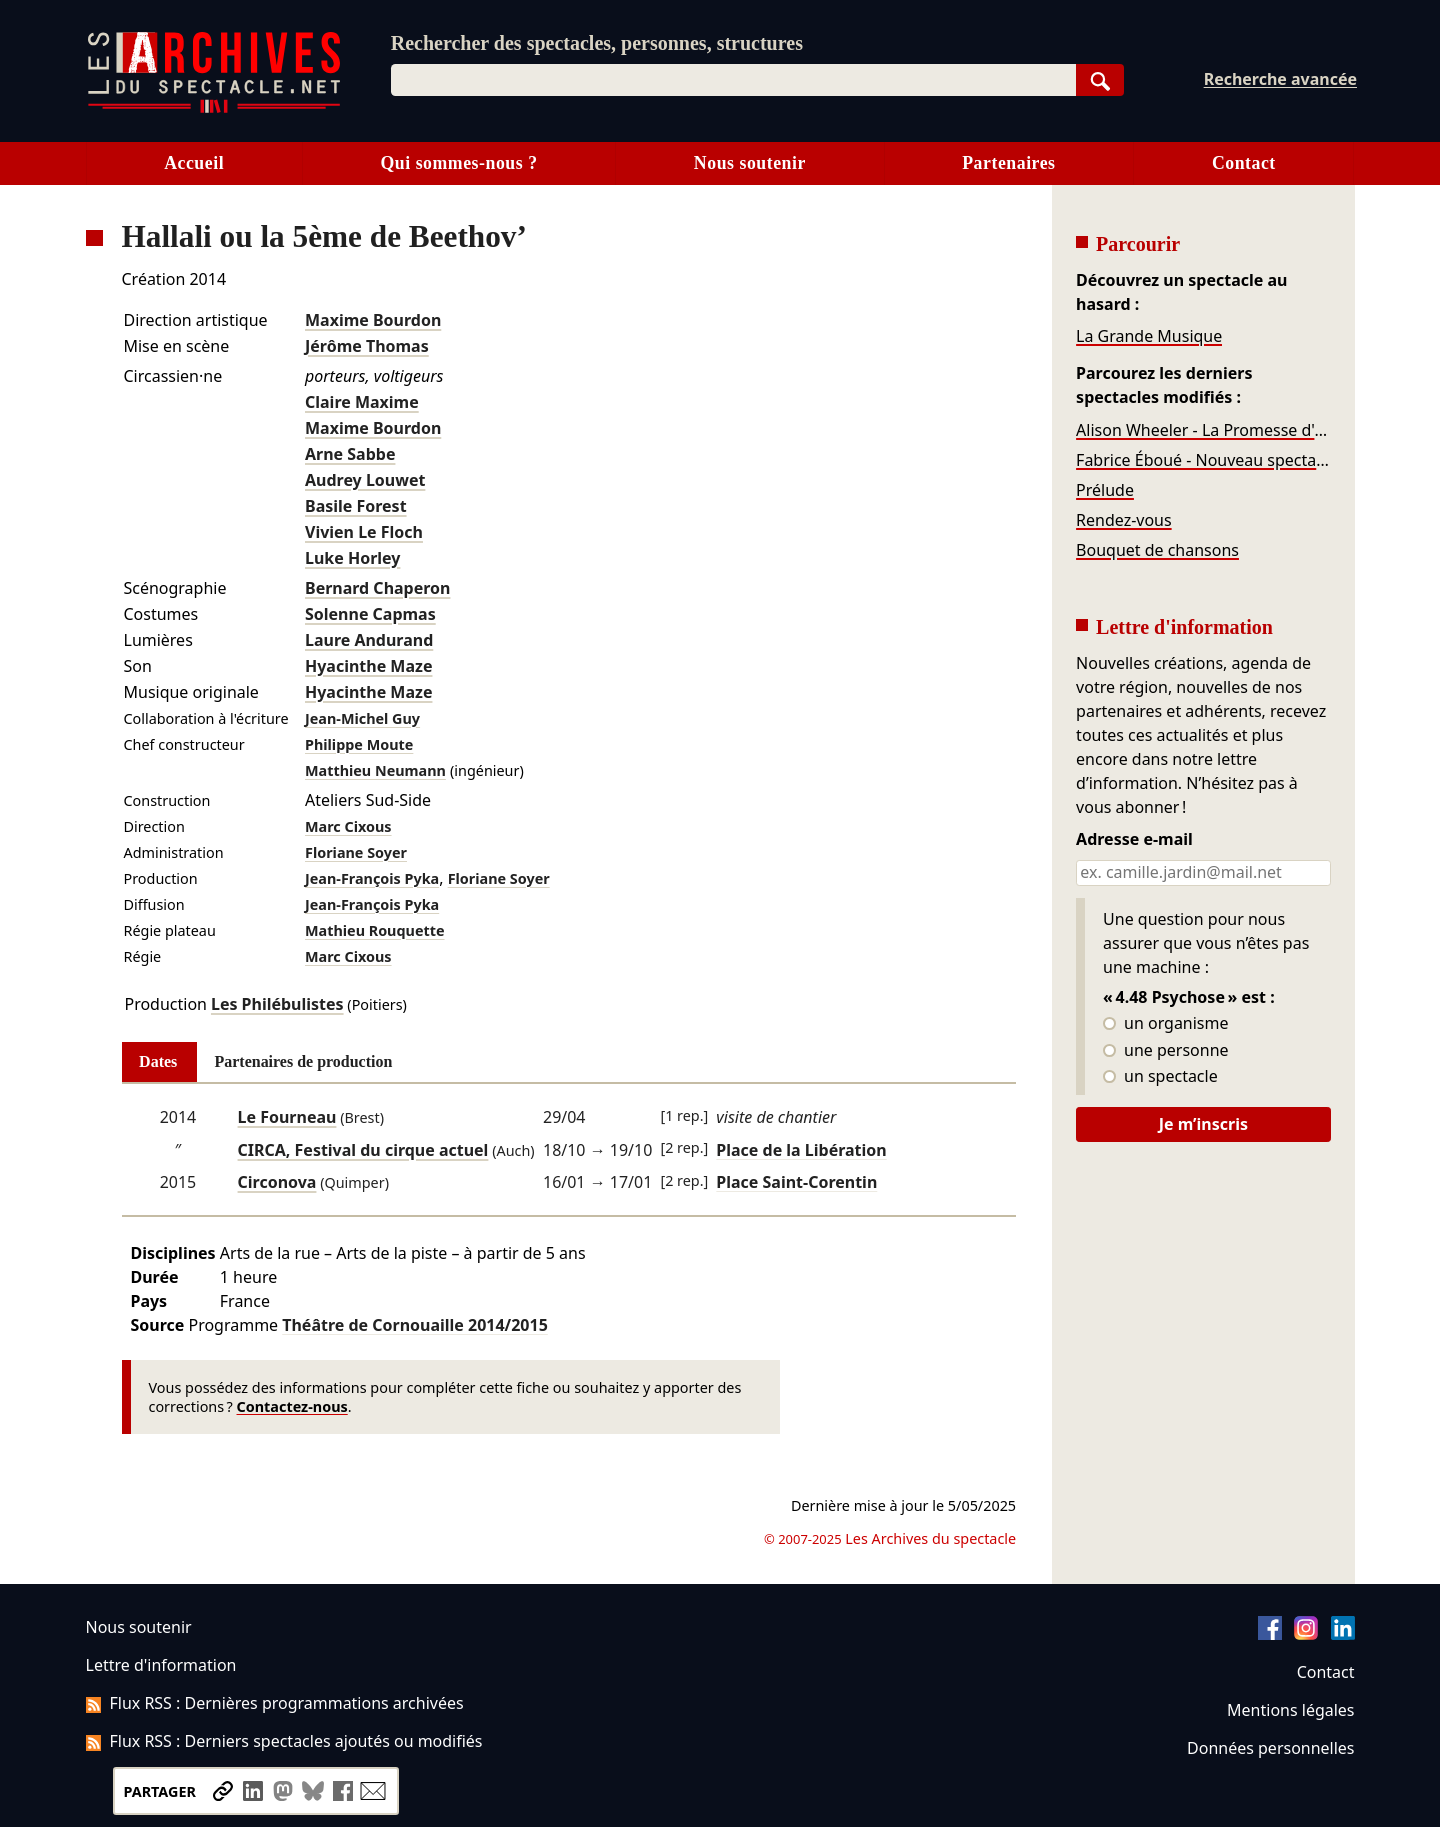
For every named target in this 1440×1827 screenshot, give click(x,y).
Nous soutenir (750, 163)
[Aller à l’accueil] (214, 108)
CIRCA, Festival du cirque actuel (363, 1150)
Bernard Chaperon (377, 588)
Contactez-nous (292, 1406)
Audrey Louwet (365, 480)
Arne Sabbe (350, 454)
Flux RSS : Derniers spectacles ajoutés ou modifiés (284, 1741)
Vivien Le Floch (364, 532)
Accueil (194, 163)
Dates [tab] (158, 1061)
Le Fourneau (287, 1117)
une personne (1165, 1051)
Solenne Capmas (370, 614)
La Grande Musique (1149, 336)
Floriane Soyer (356, 852)
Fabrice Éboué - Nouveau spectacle (1203, 460)
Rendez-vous (1124, 520)
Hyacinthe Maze (368, 666)
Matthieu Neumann (375, 770)
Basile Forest (356, 506)
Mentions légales (1290, 1710)
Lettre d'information (161, 1665)
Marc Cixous (348, 826)
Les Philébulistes (277, 1004)
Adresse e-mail (1134, 840)
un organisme (1165, 1024)
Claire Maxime (362, 402)
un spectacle (1160, 1077)
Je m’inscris (1203, 1124)
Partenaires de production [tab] (303, 1061)
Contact (1244, 163)
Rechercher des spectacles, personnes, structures (597, 43)
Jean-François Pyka (372, 878)
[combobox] (733, 80)
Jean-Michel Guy (362, 718)
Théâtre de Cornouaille (415, 1325)
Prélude (1105, 490)
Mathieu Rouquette (375, 930)
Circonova (277, 1182)
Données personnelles (1270, 1748)
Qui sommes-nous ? (458, 163)
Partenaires (1008, 163)
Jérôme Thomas (367, 346)
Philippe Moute (359, 744)
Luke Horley (352, 558)
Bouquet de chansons (1157, 550)
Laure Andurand (369, 640)
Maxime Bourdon (373, 320)
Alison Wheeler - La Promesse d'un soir (1203, 430)
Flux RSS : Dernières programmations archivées (275, 1703)
